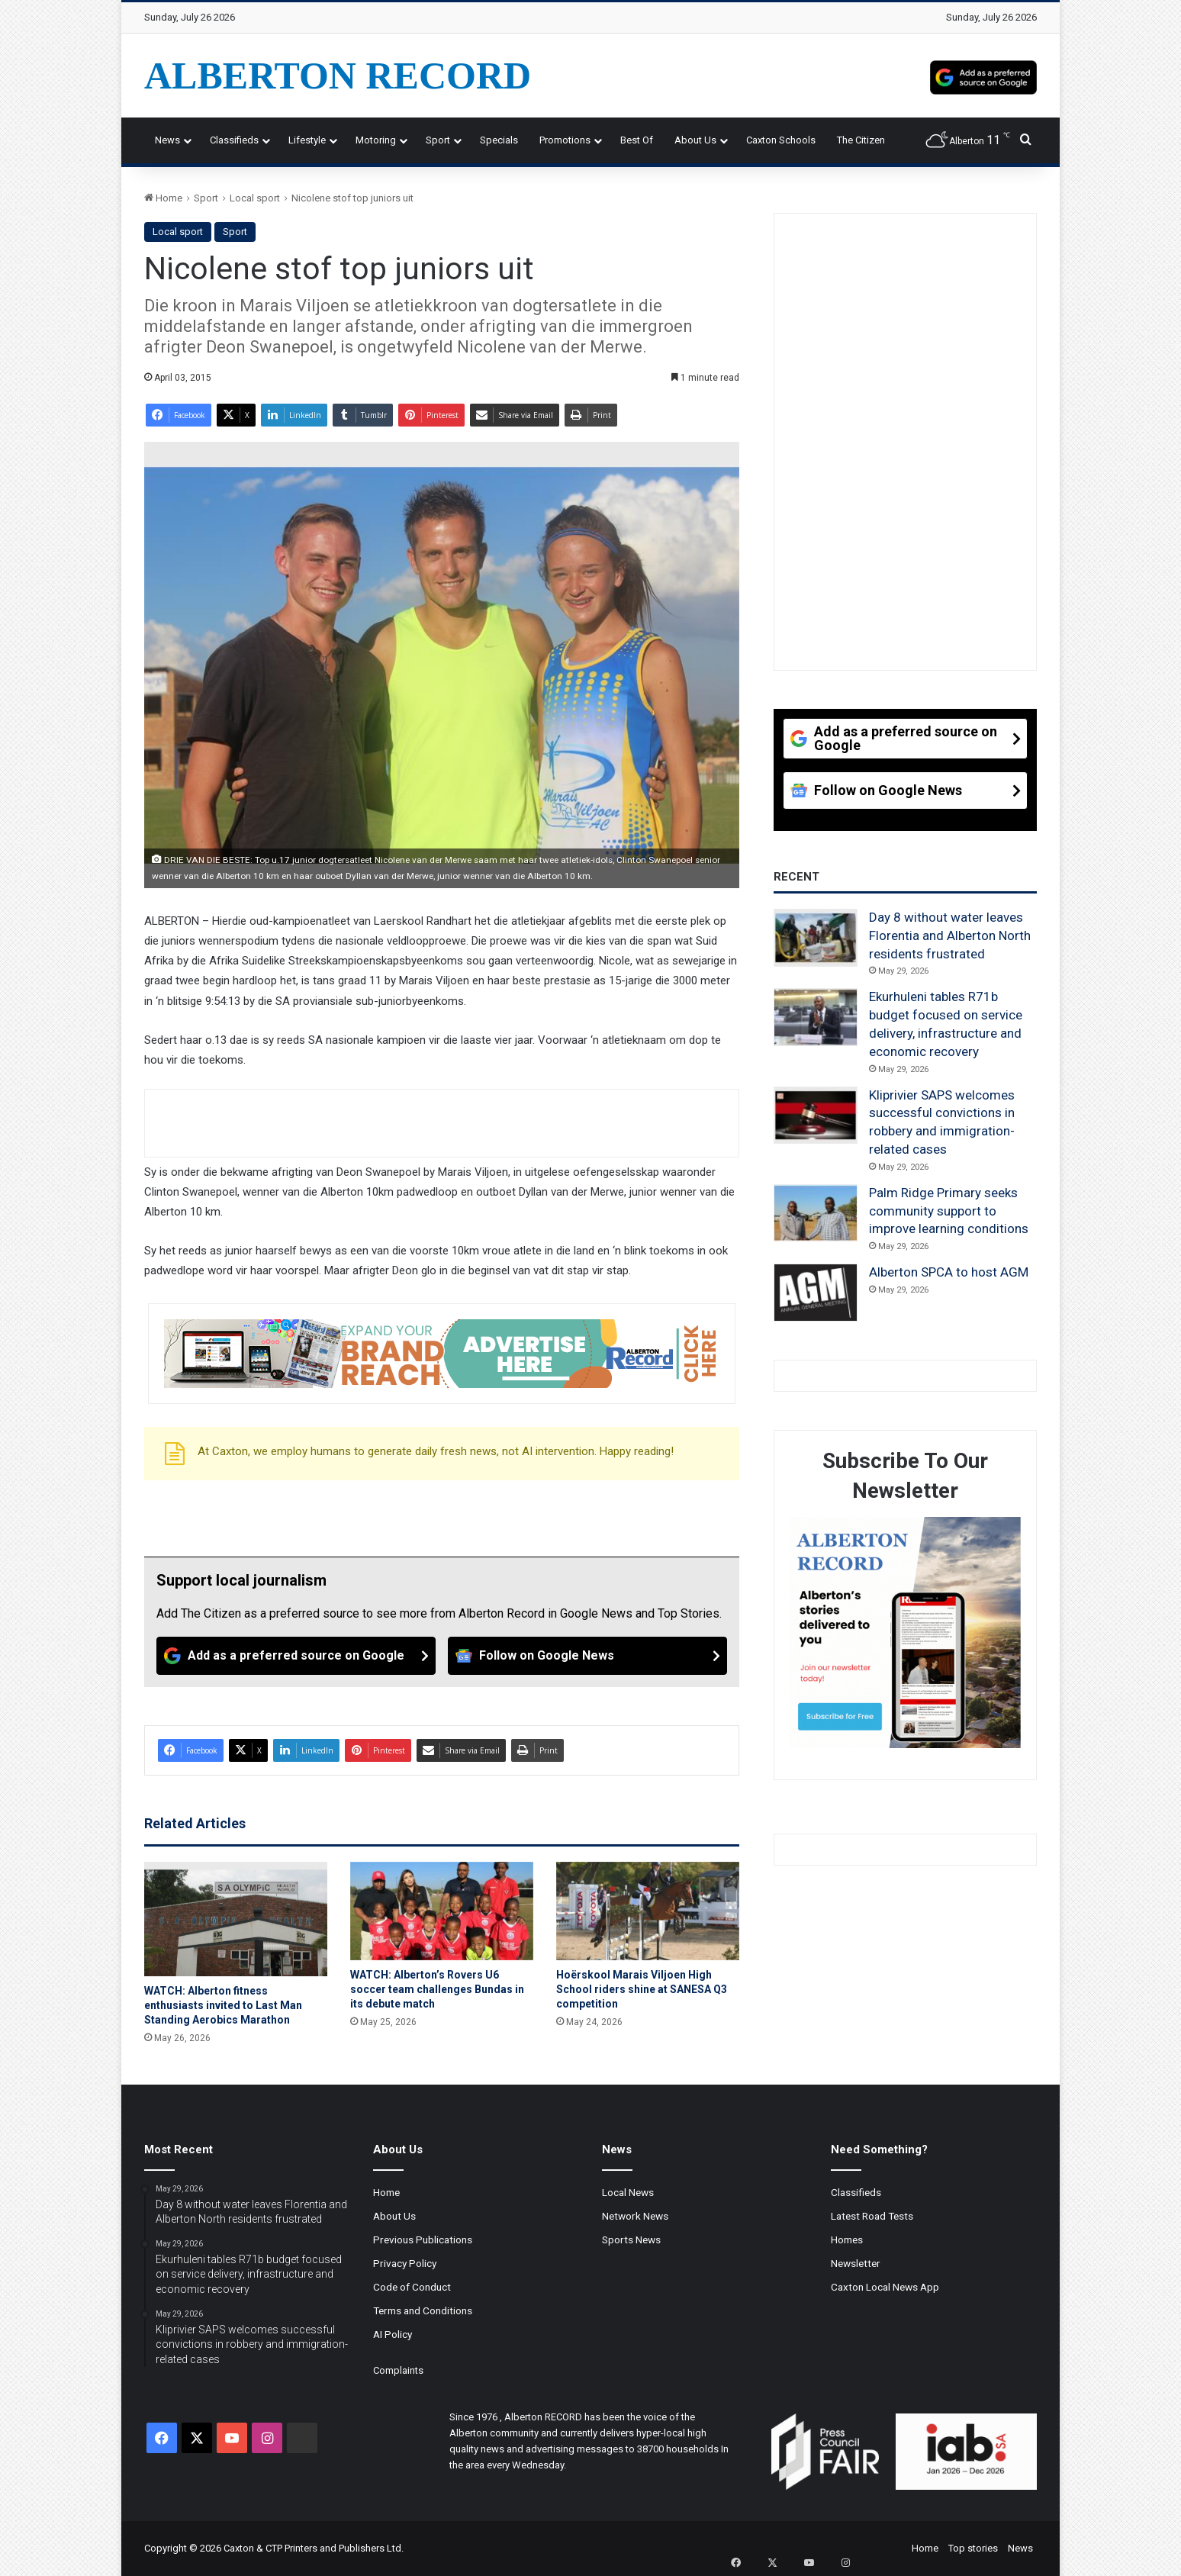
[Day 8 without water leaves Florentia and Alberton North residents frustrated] (816, 938)
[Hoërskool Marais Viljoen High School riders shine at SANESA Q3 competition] (647, 1911)
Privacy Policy (404, 2263)
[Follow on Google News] (587, 1656)
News (167, 140)
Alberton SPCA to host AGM (948, 1272)
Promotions (564, 140)
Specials (499, 140)
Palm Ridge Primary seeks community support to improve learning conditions (948, 1211)
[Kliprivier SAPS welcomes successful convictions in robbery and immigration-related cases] (816, 1116)
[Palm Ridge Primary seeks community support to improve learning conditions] (816, 1213)
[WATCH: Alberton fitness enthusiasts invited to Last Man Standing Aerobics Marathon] (235, 1919)
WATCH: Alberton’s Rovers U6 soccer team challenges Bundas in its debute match (437, 1989)
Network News (635, 2216)
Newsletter (855, 2263)
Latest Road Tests (872, 2216)
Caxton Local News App (885, 2287)
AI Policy (392, 2334)
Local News (628, 2192)
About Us (695, 140)
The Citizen (861, 140)
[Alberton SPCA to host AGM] (816, 1293)
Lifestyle (307, 140)
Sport (438, 140)
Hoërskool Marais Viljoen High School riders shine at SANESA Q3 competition (641, 1989)
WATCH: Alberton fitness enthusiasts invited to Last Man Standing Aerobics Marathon (223, 2005)
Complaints (398, 2370)
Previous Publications (422, 2239)
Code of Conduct (412, 2287)
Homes (847, 2239)
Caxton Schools (781, 140)
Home (163, 198)
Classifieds (234, 140)
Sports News (631, 2239)
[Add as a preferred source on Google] (983, 75)
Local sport (255, 198)
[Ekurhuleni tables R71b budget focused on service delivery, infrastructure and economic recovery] (816, 1017)
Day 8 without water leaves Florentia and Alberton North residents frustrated (950, 935)
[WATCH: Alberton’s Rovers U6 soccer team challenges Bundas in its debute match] (441, 1911)
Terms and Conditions (422, 2310)
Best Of (636, 140)
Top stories (973, 2548)
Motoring (376, 140)
